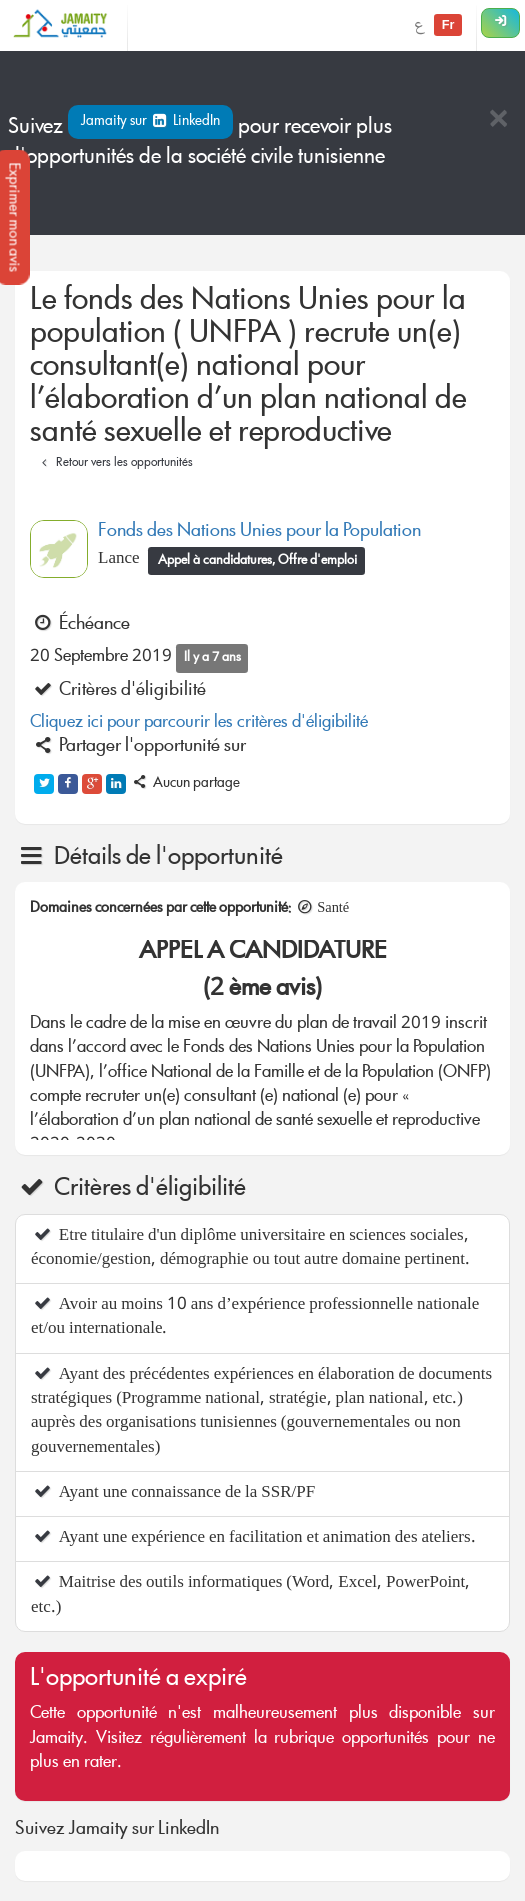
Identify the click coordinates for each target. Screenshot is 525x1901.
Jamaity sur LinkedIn (150, 122)
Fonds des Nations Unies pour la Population (259, 532)
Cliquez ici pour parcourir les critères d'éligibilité (199, 723)
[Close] (498, 120)
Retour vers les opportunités (114, 463)
